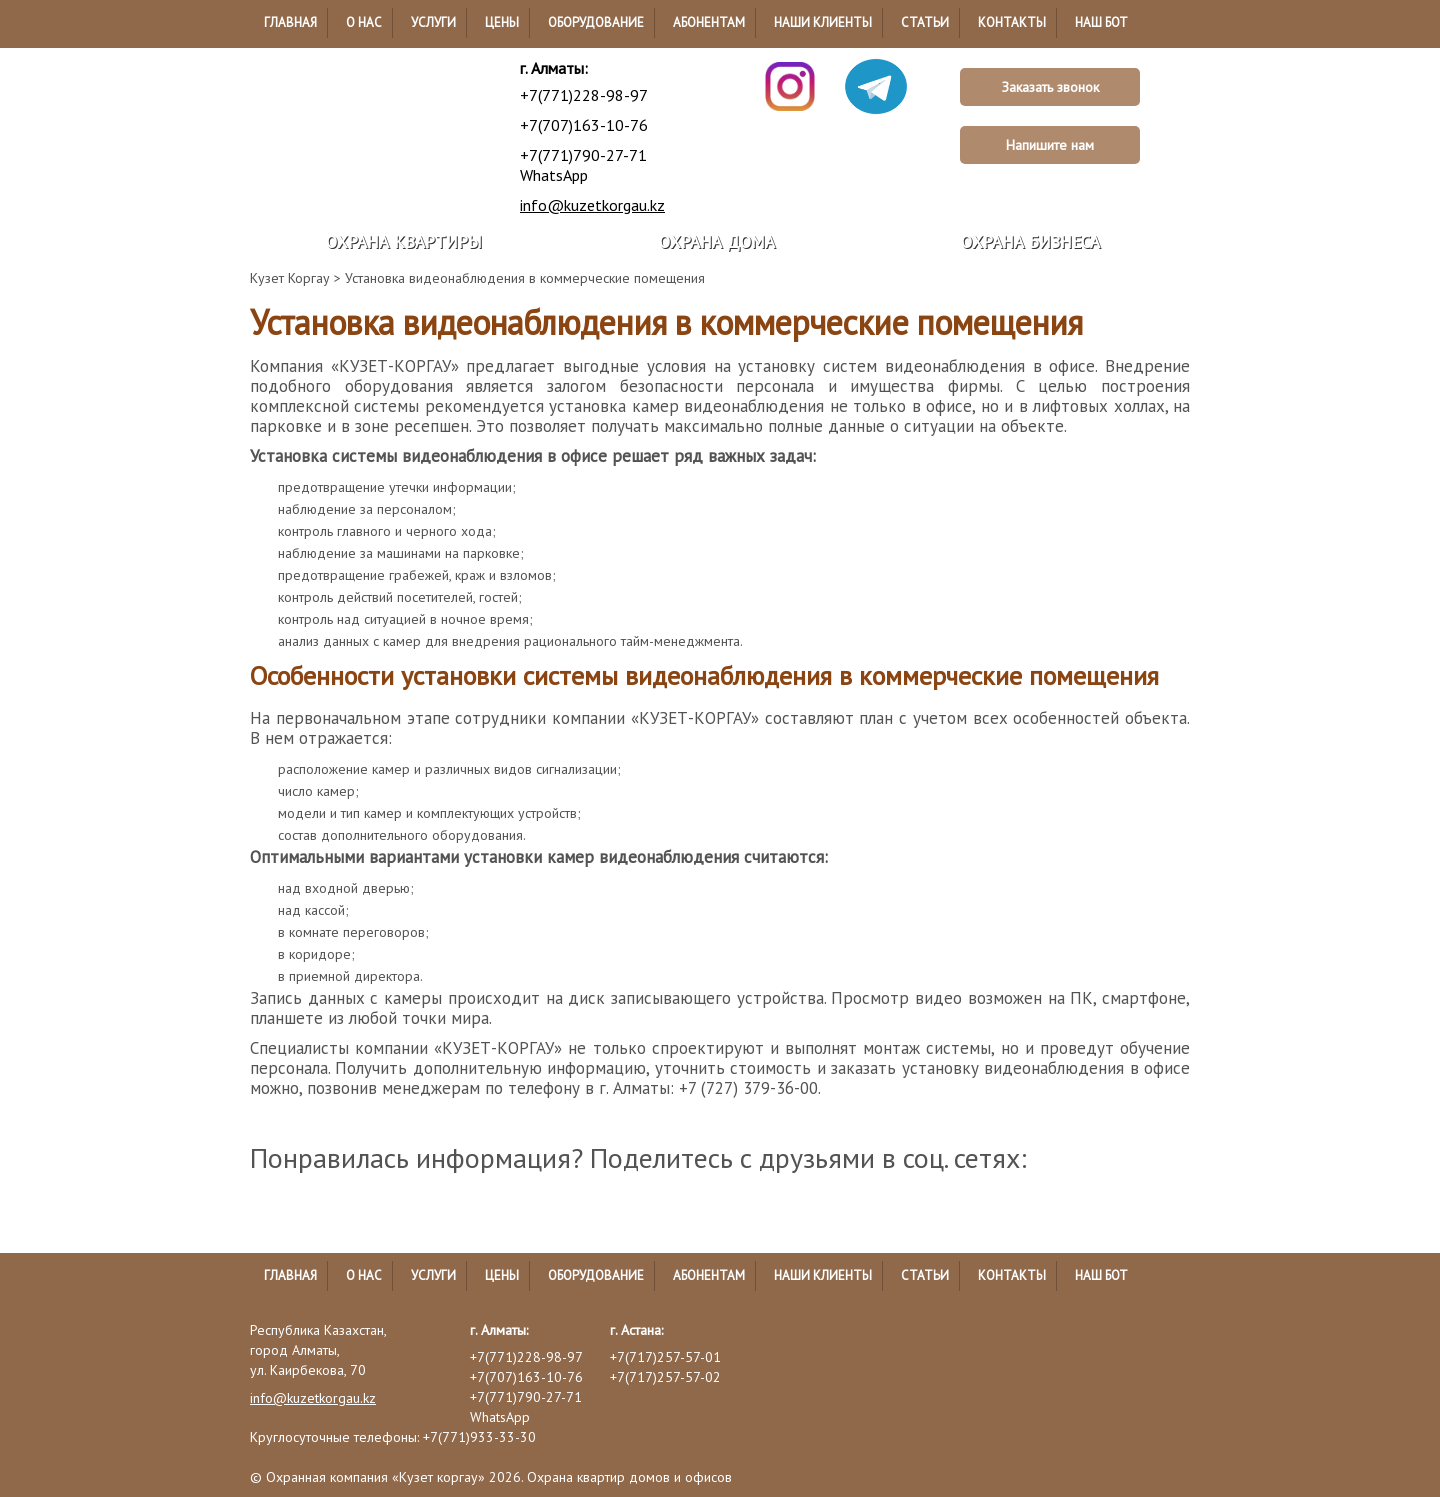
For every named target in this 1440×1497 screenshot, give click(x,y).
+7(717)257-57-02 (665, 1377)
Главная (290, 22)
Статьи (925, 22)
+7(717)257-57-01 (665, 1357)
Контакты (1012, 22)
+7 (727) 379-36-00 (748, 1088)
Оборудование (596, 22)
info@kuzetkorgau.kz (592, 205)
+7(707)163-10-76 (584, 125)
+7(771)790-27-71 (583, 155)
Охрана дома (717, 242)
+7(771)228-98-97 (584, 95)
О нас (364, 22)
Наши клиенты (823, 22)
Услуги (433, 22)
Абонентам (709, 22)
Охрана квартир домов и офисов (629, 1477)
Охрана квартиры (404, 242)
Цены (502, 22)
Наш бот (1101, 22)
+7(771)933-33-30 (479, 1437)
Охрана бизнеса (1030, 242)
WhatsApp (554, 175)
